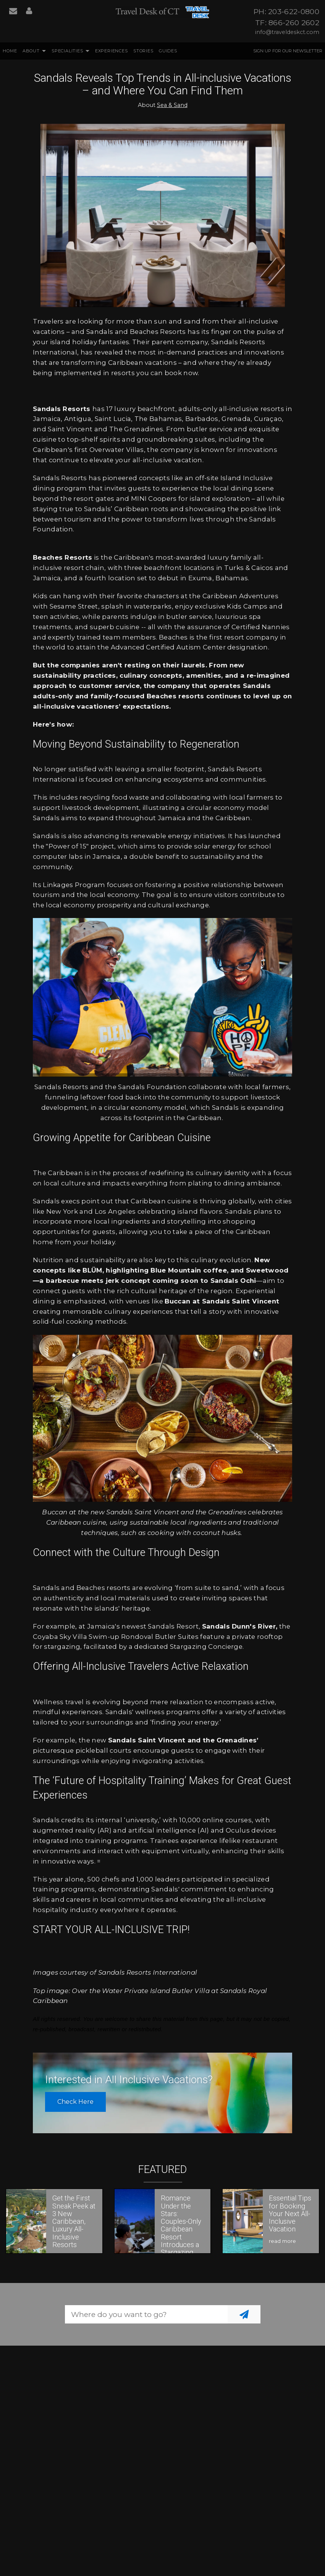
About (31, 50)
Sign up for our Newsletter (287, 50)
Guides (168, 50)
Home (10, 50)
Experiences (111, 50)
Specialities (67, 50)
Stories (143, 50)
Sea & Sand (172, 105)
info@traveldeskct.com (287, 32)
